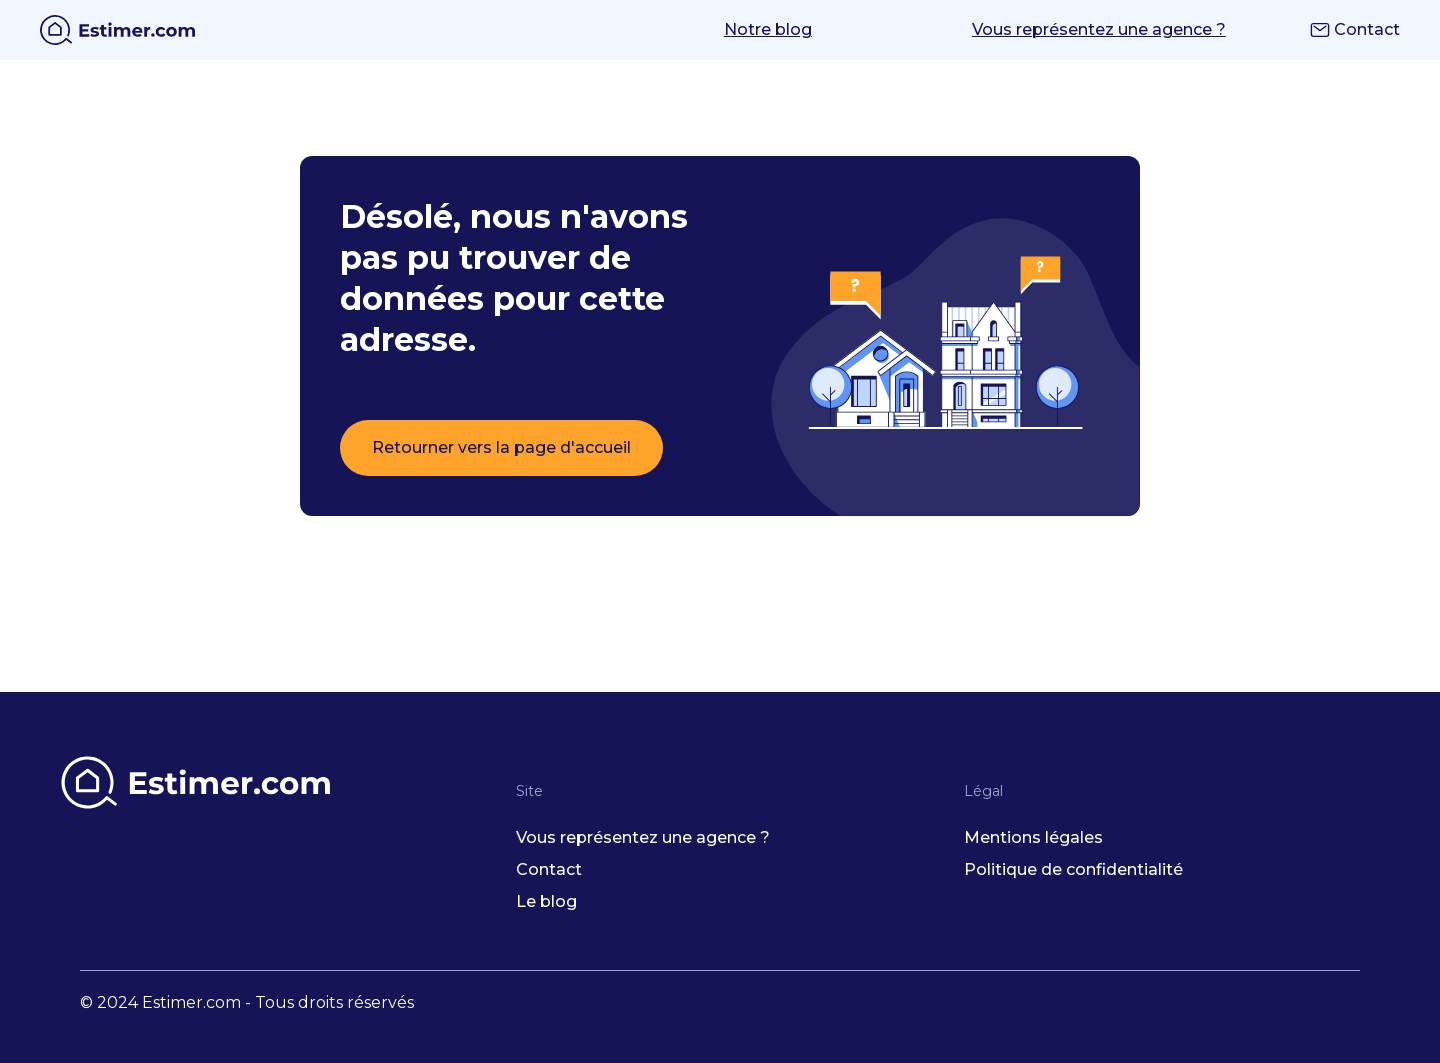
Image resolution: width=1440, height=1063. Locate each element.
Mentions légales (1033, 837)
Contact (1355, 29)
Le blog (546, 901)
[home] (117, 30)
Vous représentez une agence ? (1099, 29)
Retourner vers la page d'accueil (501, 447)
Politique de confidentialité (1073, 869)
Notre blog (768, 29)
